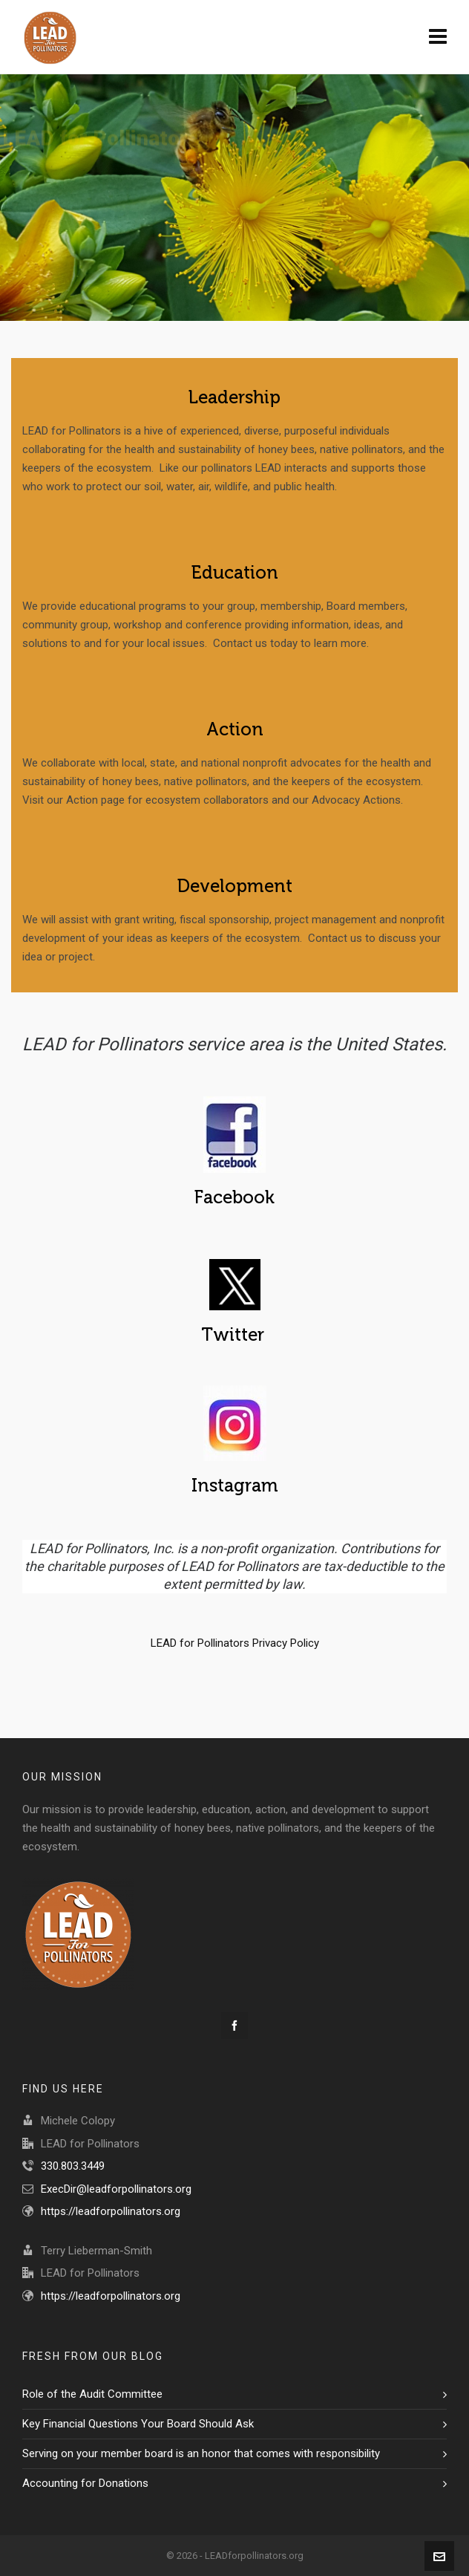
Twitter (235, 1334)
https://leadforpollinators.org (110, 2211)
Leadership (234, 397)
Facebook (234, 1197)
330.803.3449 (73, 2166)
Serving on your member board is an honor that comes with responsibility (201, 2453)
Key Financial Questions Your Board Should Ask (138, 2423)
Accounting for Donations (85, 2483)
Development (234, 886)
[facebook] (234, 2025)
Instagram (234, 1485)
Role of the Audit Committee (92, 2394)
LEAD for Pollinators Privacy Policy (235, 1643)
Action (234, 729)
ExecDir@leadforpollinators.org (116, 2189)
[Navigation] (438, 37)
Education (234, 572)
